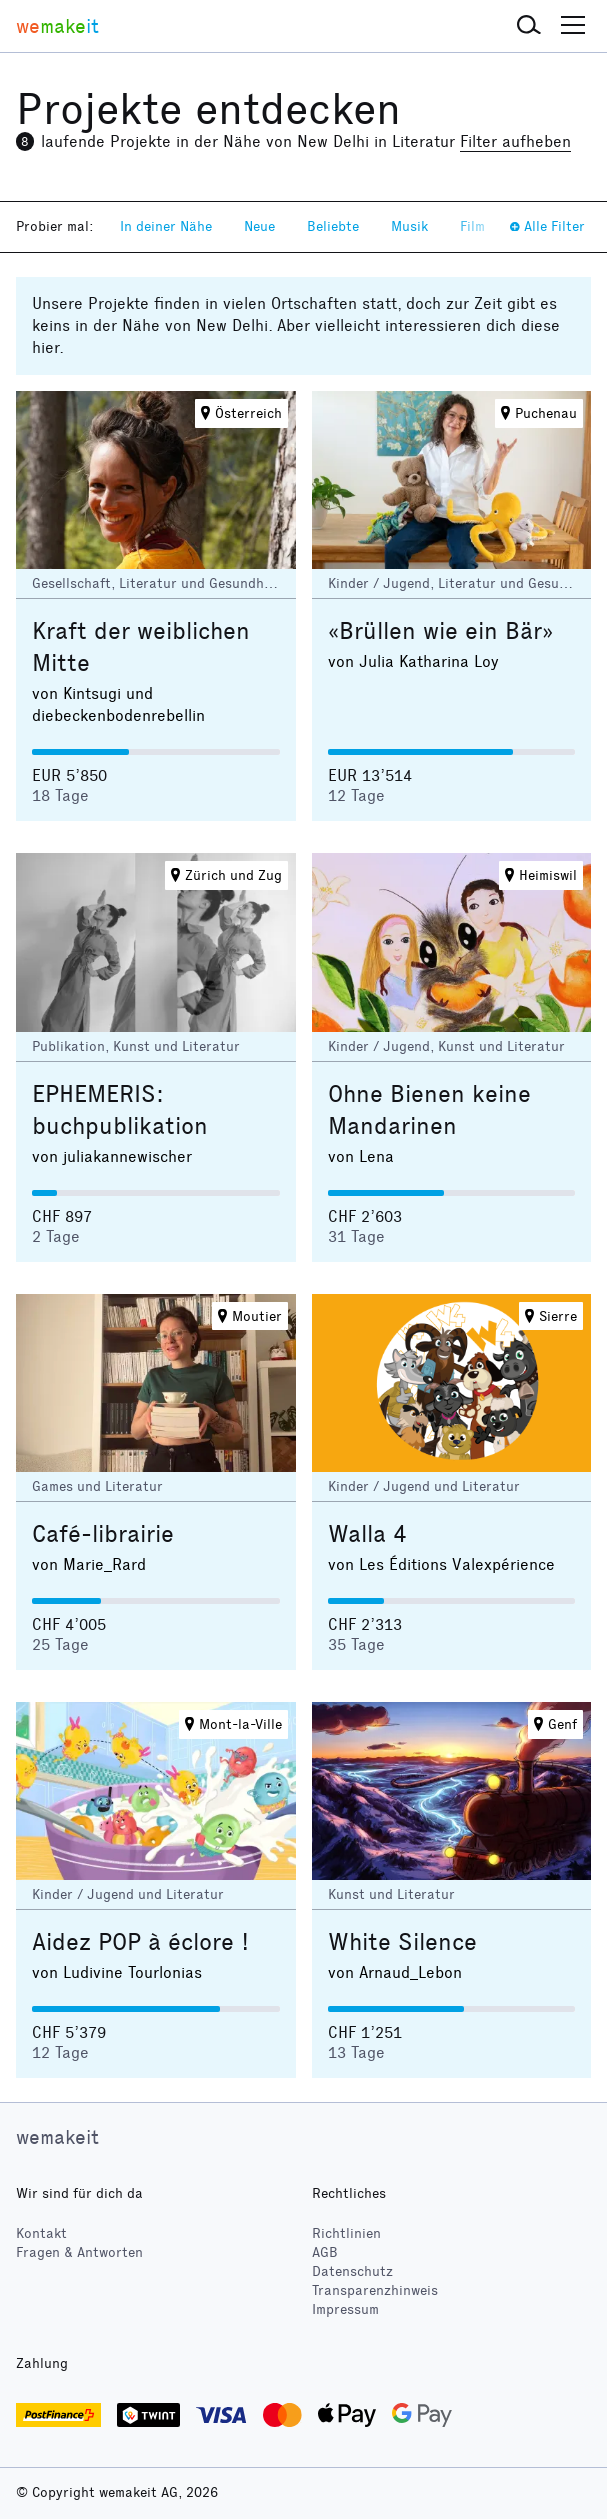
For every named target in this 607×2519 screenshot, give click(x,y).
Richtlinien (346, 2233)
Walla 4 (367, 1534)
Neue (259, 226)
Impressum (345, 2309)
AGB (325, 2252)
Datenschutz (352, 2271)
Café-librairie (103, 1534)
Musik (409, 226)
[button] (529, 26)
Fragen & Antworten (79, 2252)
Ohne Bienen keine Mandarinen (429, 1110)
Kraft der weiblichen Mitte (141, 647)
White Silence (402, 1942)
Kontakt (41, 2233)
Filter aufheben (515, 141)
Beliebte (333, 226)
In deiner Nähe (166, 226)
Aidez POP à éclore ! (140, 1942)
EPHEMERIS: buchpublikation (120, 1110)
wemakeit (57, 2137)
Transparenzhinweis (375, 2290)
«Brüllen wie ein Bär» (440, 631)
